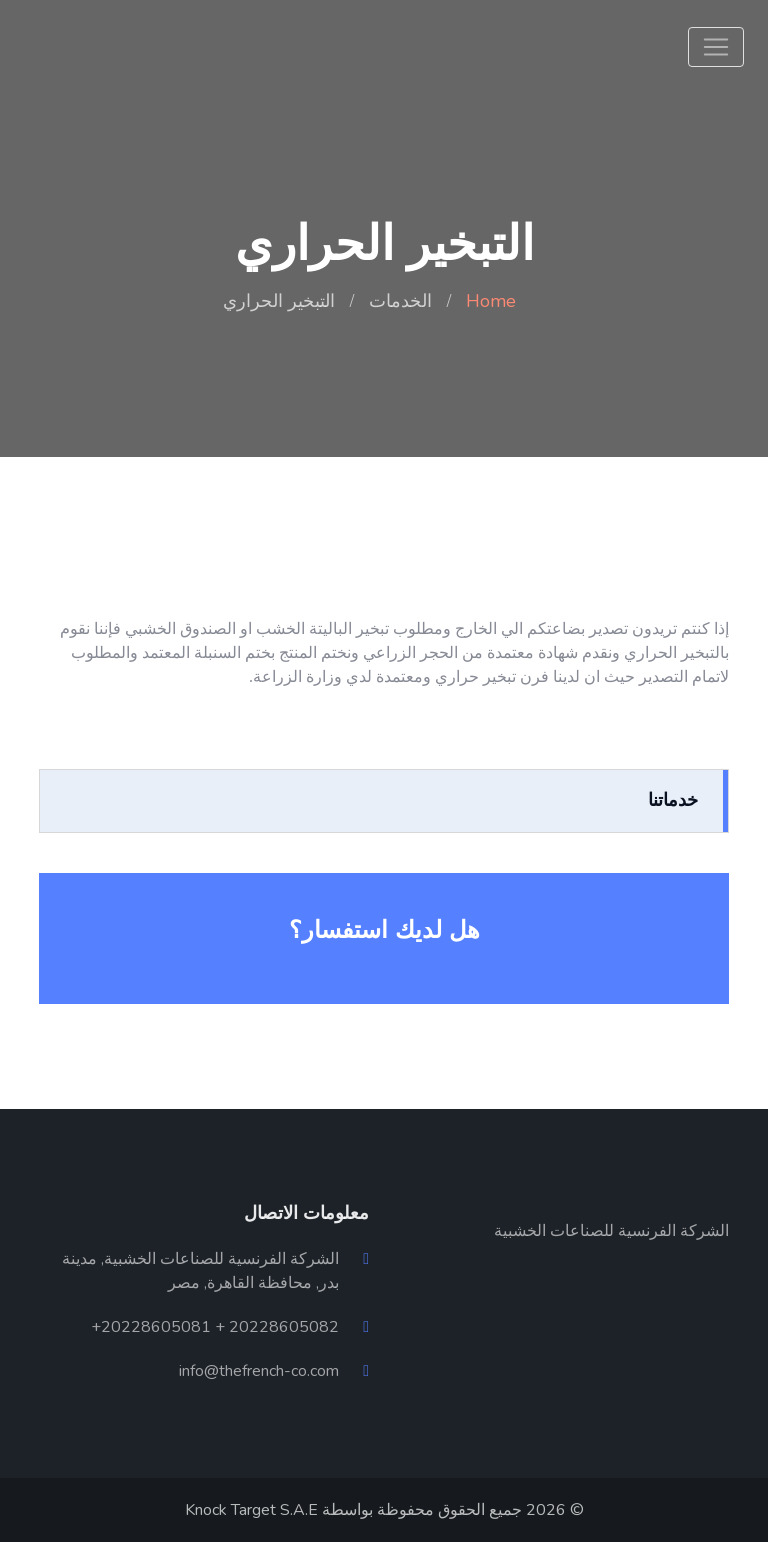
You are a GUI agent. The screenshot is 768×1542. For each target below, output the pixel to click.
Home (491, 301)
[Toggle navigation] (716, 47)
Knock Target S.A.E (251, 1510)
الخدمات (400, 301)
